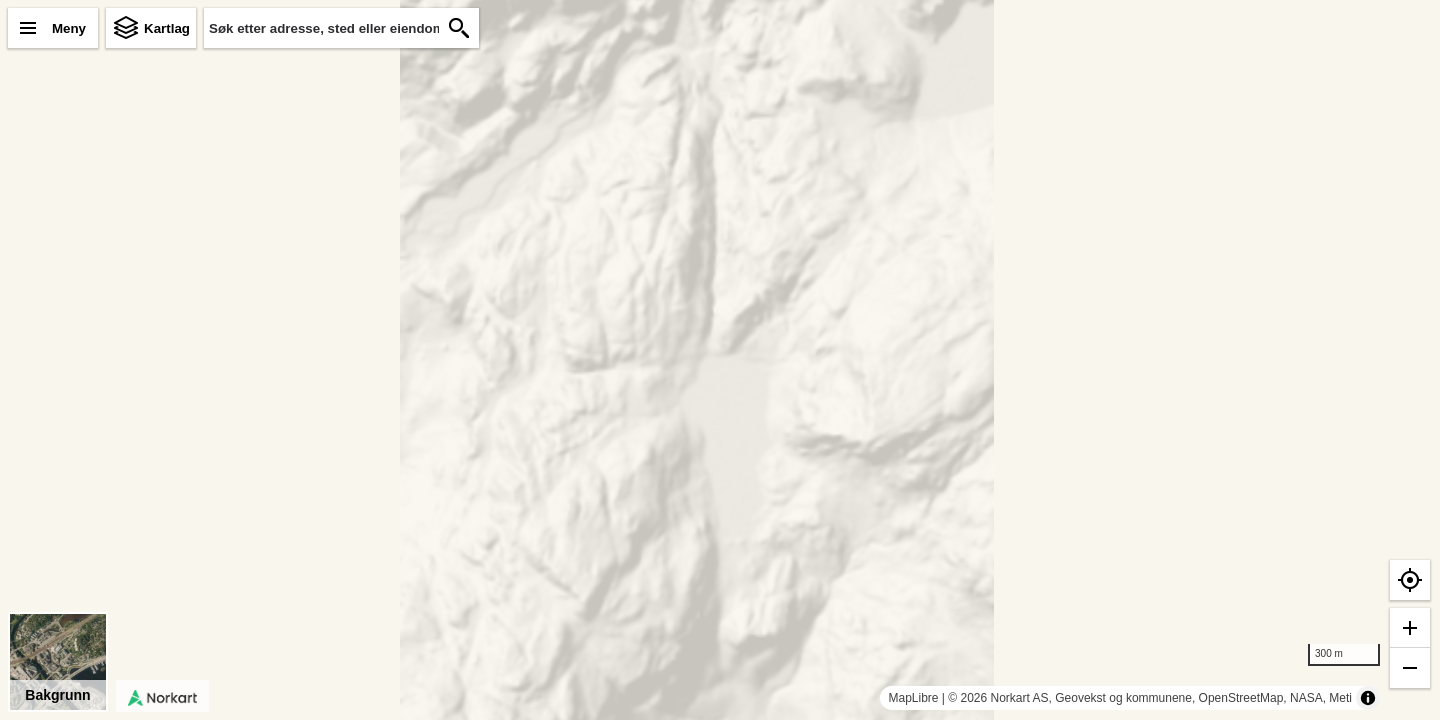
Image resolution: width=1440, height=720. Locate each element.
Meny (69, 28)
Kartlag (167, 28)
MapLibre (913, 698)
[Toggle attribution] (1368, 698)
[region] (720, 360)
